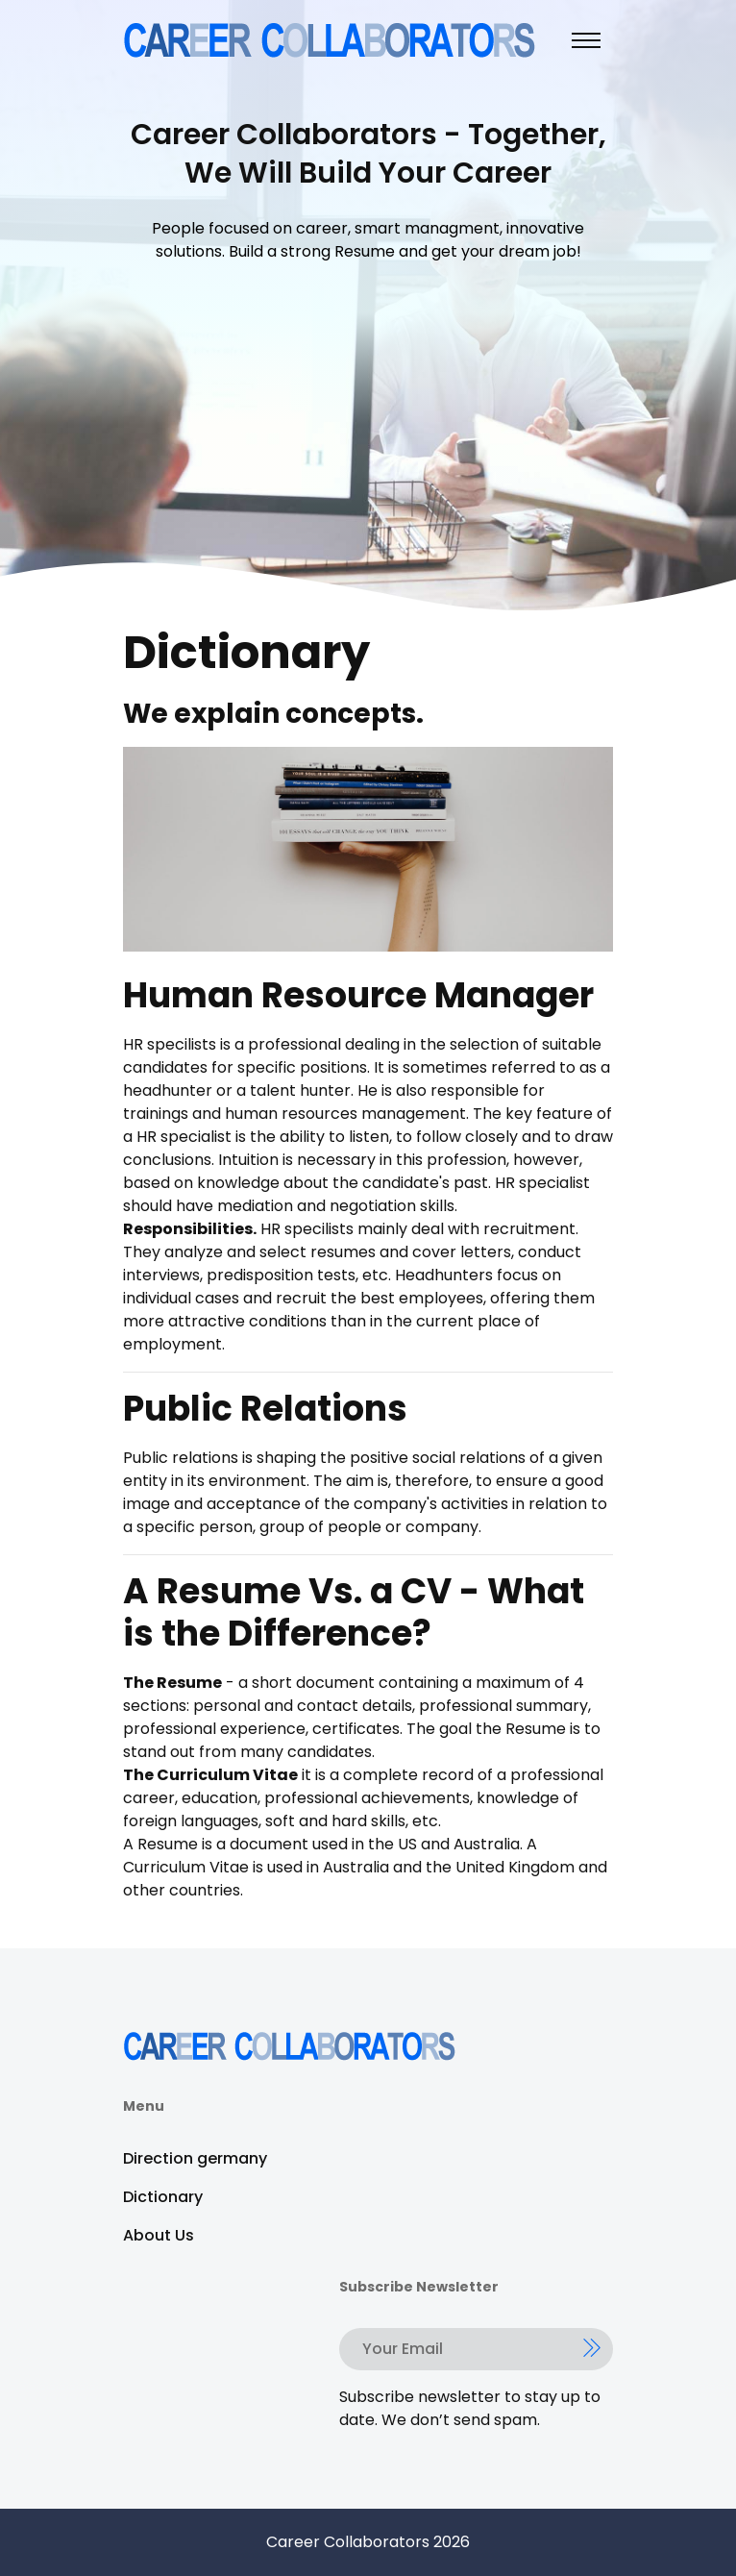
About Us (158, 2235)
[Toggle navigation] (586, 40)
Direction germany (195, 2158)
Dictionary (163, 2197)
